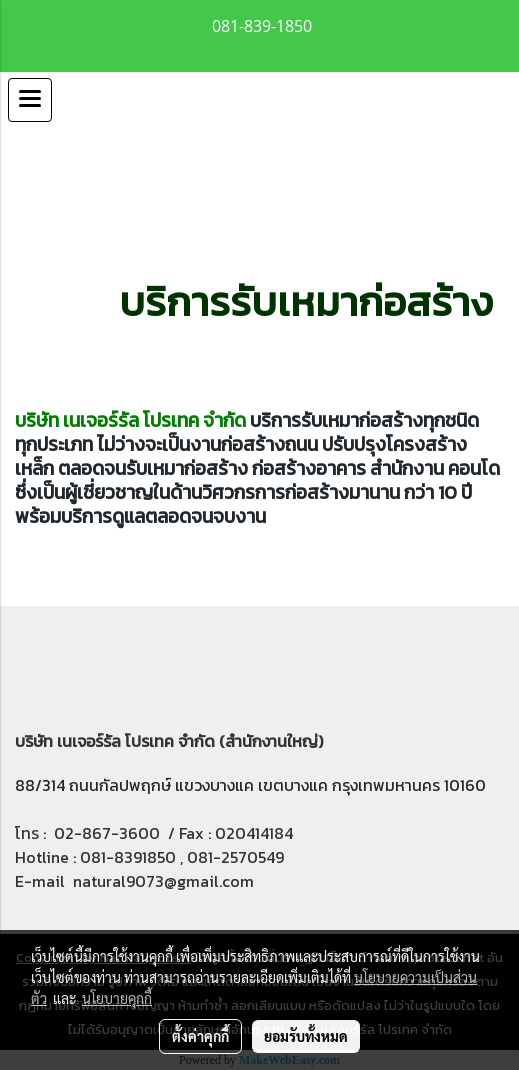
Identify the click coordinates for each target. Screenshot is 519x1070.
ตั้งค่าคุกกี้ (200, 1036)
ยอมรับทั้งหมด (306, 1036)
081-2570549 (235, 857)
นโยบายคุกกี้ (117, 998)
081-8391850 (128, 857)
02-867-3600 (107, 833)
